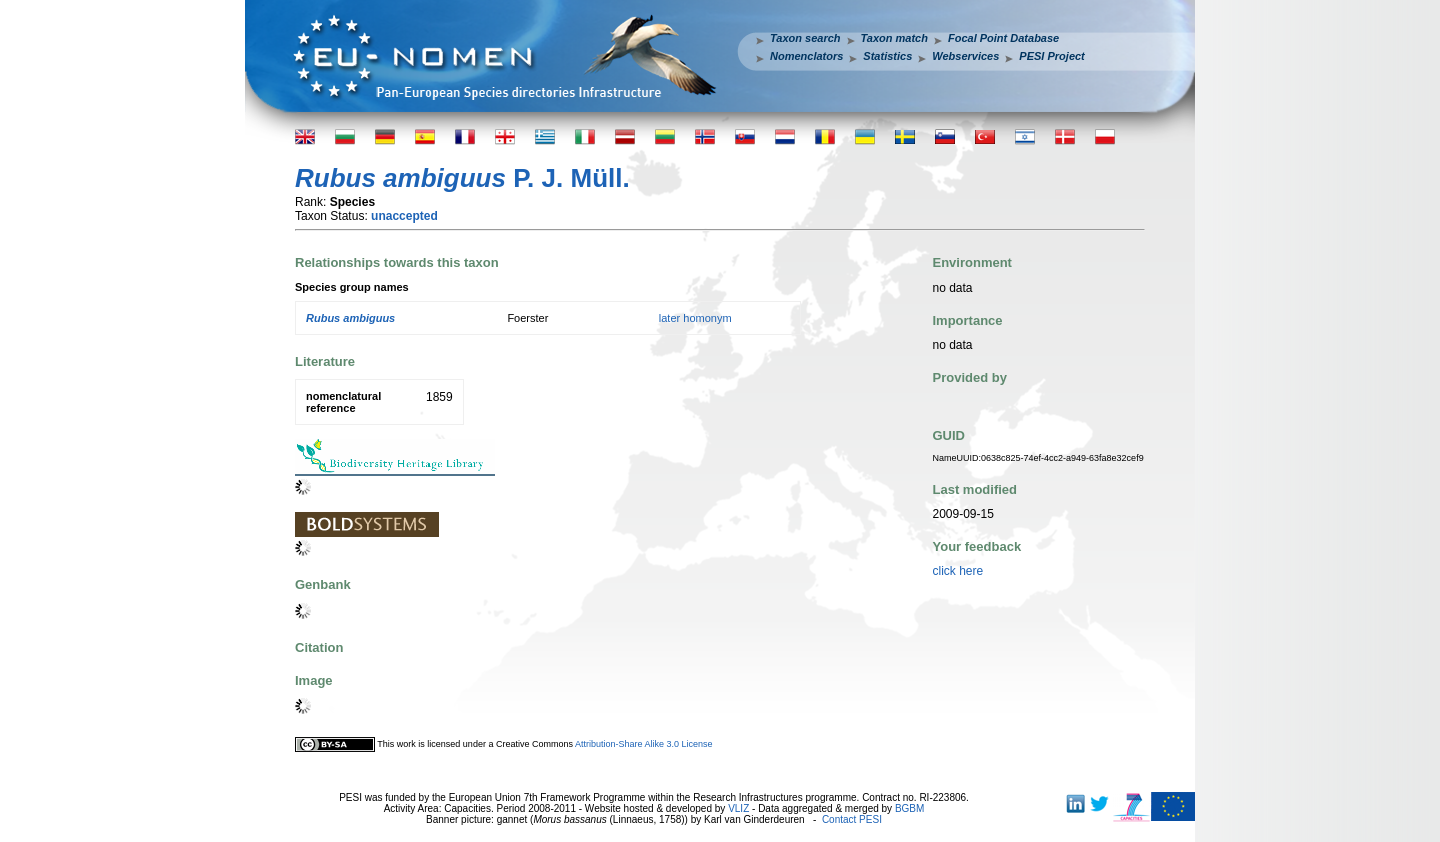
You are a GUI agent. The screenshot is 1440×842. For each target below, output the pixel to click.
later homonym (695, 318)
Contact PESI (852, 819)
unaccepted (404, 216)
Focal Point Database (1003, 38)
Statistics (887, 56)
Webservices (965, 56)
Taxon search (805, 38)
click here (958, 571)
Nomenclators (806, 56)
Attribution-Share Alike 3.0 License (644, 744)
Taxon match (894, 38)
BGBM (909, 808)
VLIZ (738, 808)
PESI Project (1051, 56)
